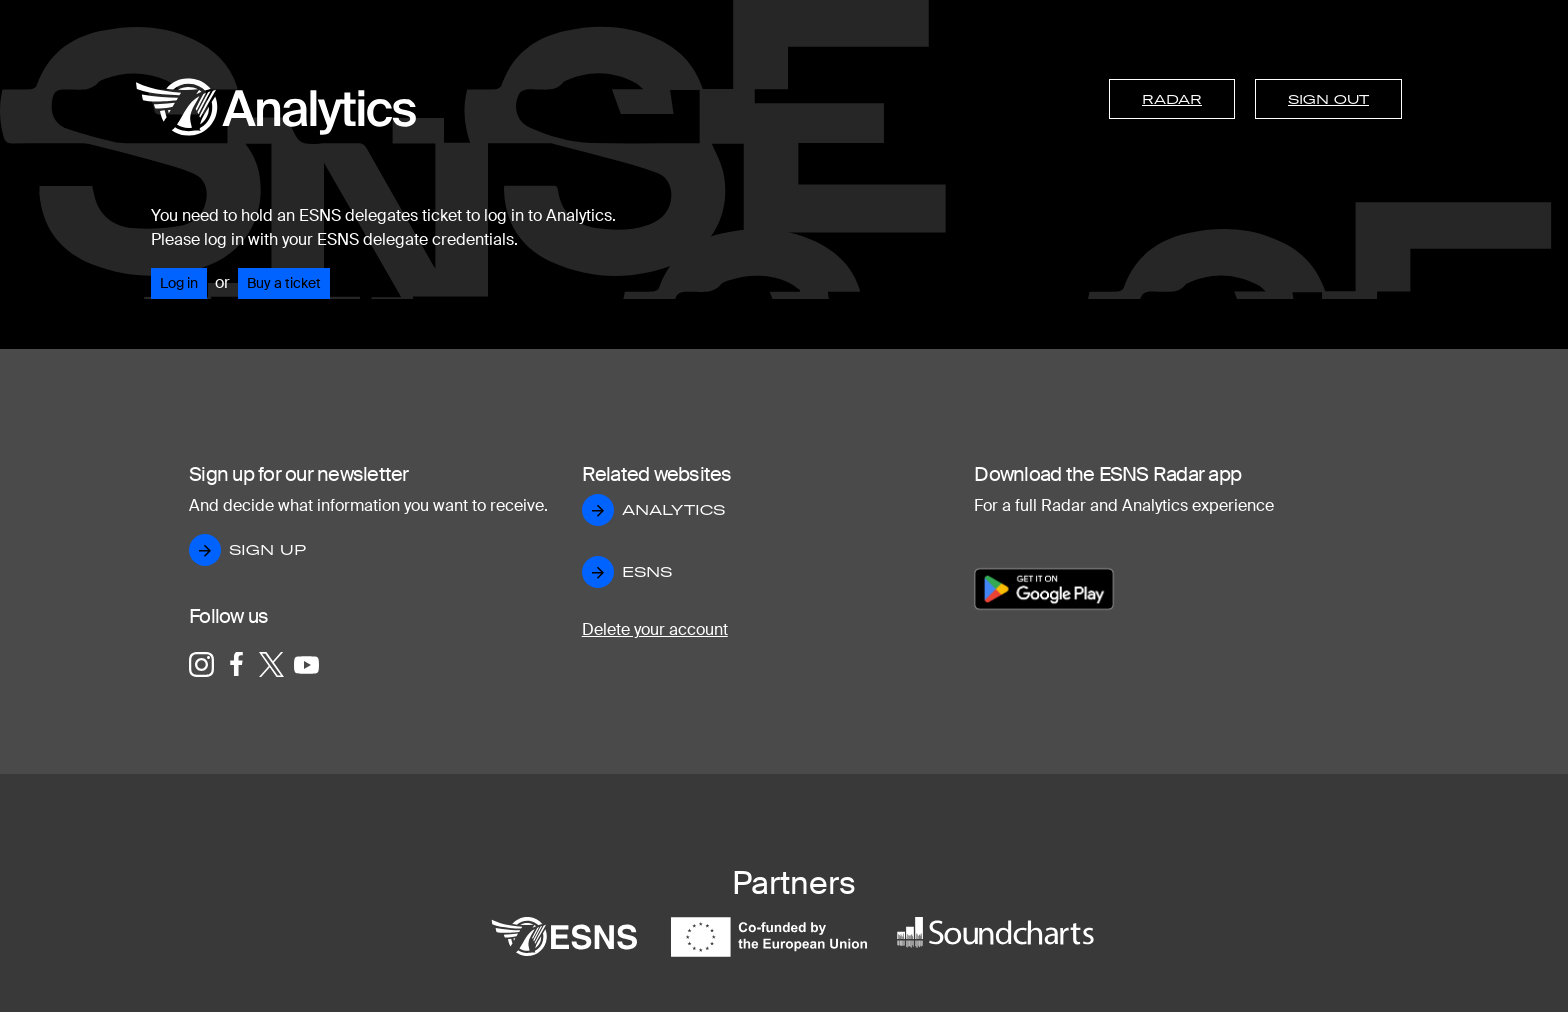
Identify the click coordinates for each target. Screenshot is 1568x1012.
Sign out (1328, 99)
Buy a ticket (284, 283)
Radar (1172, 99)
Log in (179, 283)
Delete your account (655, 629)
